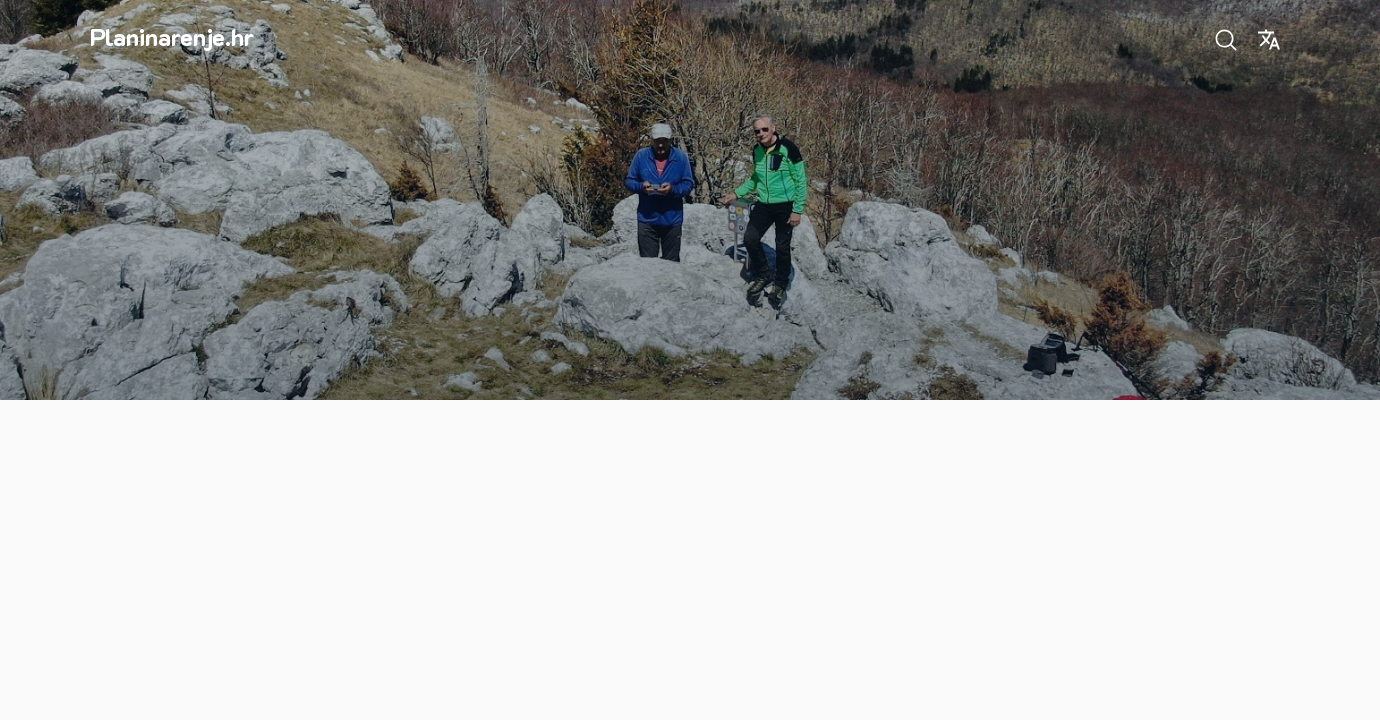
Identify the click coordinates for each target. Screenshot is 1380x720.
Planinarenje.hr (172, 36)
